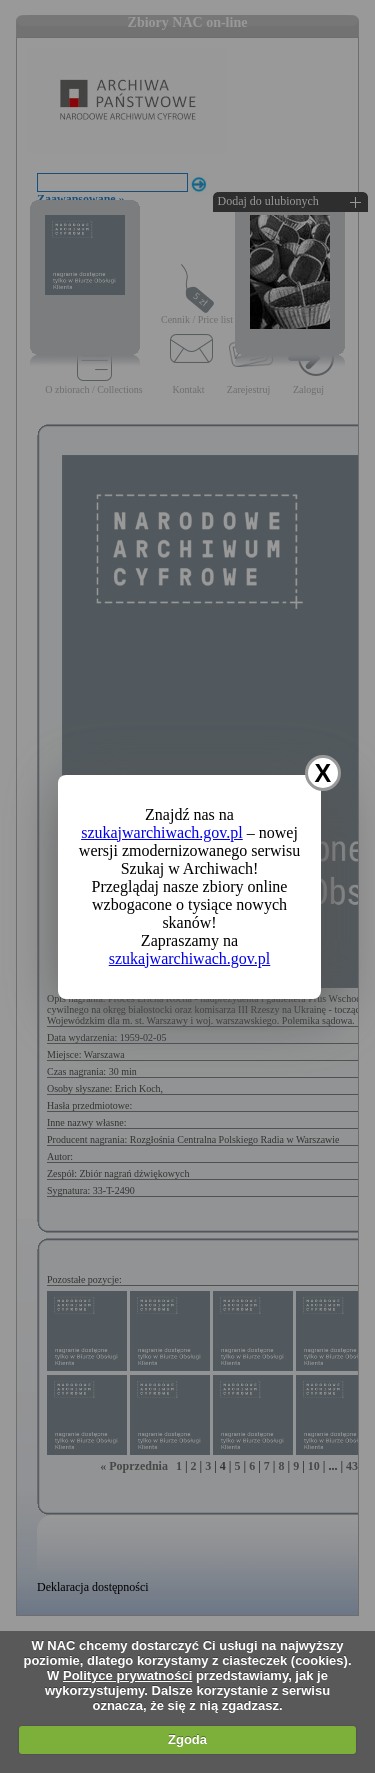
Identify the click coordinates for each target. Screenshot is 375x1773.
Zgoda (187, 1739)
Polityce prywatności (127, 1675)
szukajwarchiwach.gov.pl (162, 832)
